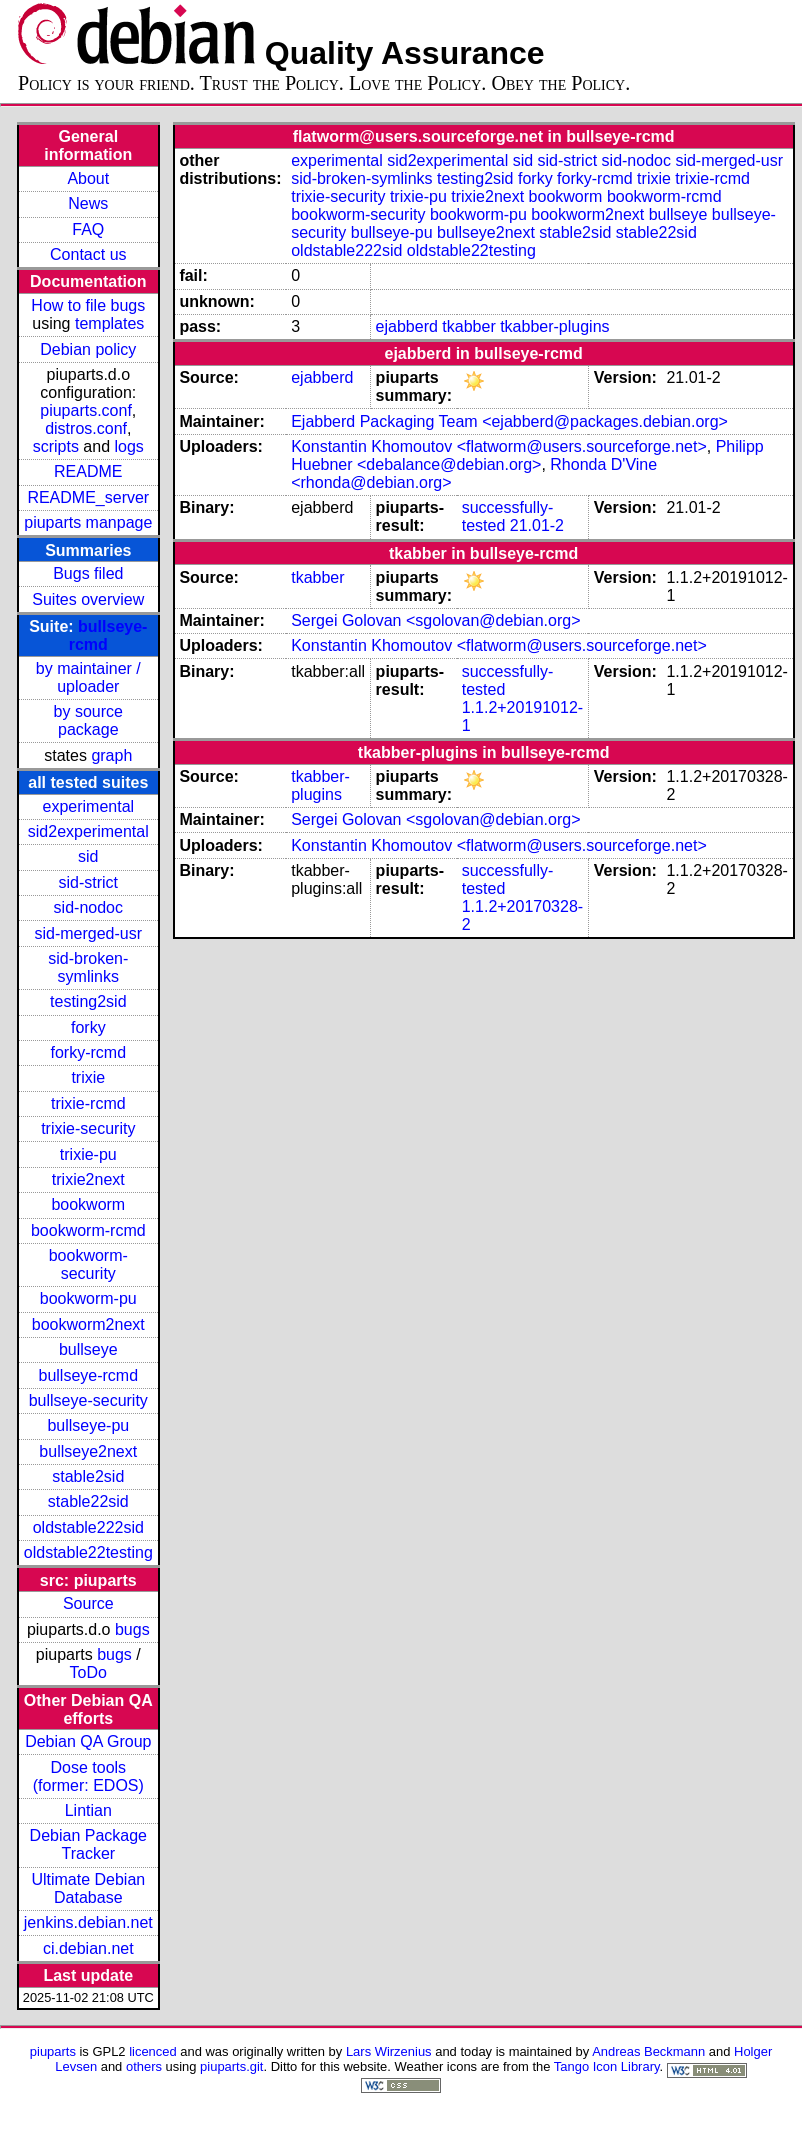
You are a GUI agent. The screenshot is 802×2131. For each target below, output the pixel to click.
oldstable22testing (88, 1552)
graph (111, 755)
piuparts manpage (88, 522)
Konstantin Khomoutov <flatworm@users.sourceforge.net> (499, 446)
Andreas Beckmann (648, 2051)
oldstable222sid (88, 1527)
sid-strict (89, 882)
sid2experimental (88, 831)
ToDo (88, 1672)
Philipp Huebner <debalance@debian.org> (527, 455)
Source (88, 1603)
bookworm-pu (88, 1298)
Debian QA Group (88, 1741)
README (88, 471)
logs (129, 446)
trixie (88, 1077)
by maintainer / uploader (88, 677)
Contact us (88, 254)
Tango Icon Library (607, 2066)
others (144, 2066)
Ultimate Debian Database (88, 1888)
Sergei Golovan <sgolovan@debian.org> (435, 620)
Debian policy (88, 349)
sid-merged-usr (88, 933)
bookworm (88, 1204)
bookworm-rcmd (88, 1230)
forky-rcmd (89, 1052)
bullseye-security (88, 1400)
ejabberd (407, 326)
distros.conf (86, 428)
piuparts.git (231, 2066)
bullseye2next (88, 1451)
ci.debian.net (88, 1948)
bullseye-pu (88, 1425)
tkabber (468, 326)
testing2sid (88, 1001)
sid (88, 856)
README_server (88, 497)
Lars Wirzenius (389, 2051)
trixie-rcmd (88, 1103)
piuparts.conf (86, 410)
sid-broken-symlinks (88, 967)
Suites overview (88, 599)
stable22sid (88, 1501)
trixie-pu (88, 1154)
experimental (88, 806)
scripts (56, 446)
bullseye (88, 1349)
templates (109, 323)
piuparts (53, 2051)
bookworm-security (88, 1264)
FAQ (88, 229)
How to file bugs (88, 305)
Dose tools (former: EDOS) (88, 1776)
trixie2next (88, 1179)
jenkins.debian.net (88, 1922)
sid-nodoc (88, 907)
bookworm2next (88, 1324)
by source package (88, 720)
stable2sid (88, 1476)
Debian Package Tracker (88, 1844)
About (88, 178)
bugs (132, 1629)
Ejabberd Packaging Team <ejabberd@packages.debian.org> (509, 421)
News (88, 203)
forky (88, 1027)
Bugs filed (88, 573)
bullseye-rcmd (88, 1375)
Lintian (88, 1810)
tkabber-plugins (554, 326)
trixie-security (88, 1128)
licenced (153, 2051)
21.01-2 (537, 525)
